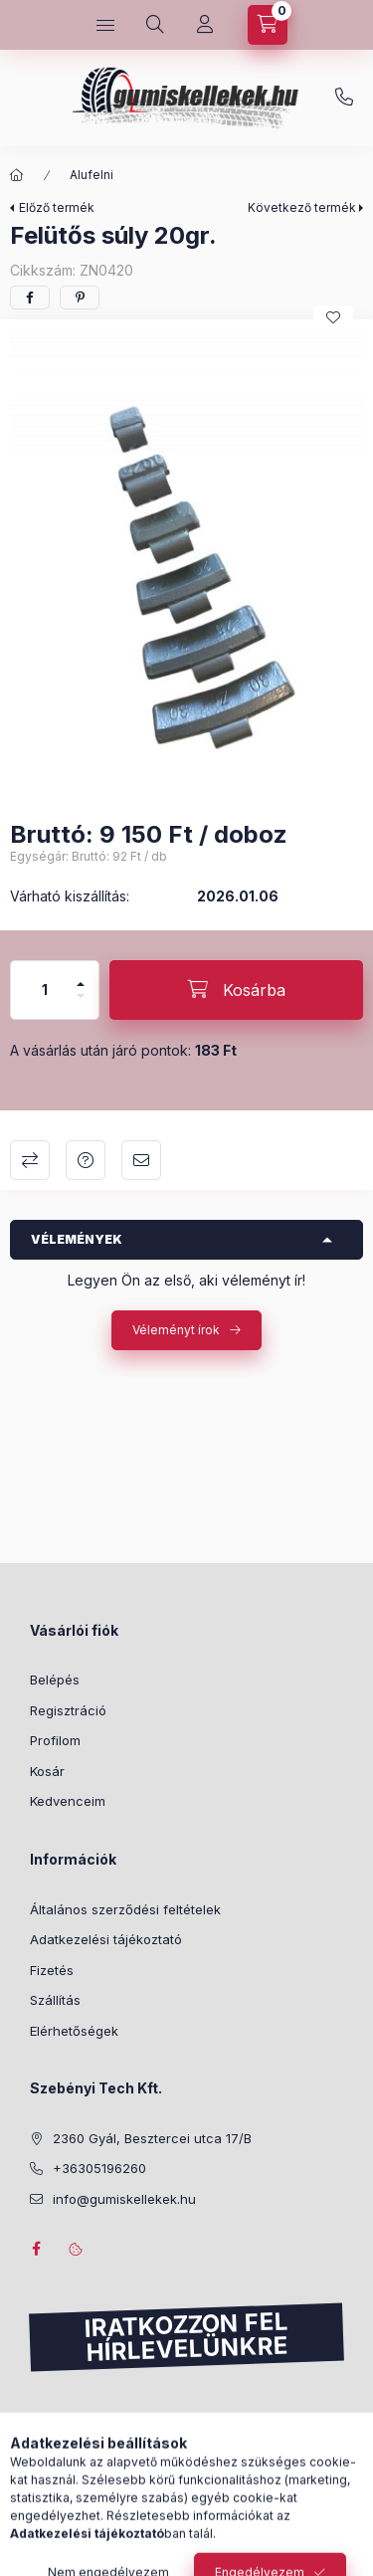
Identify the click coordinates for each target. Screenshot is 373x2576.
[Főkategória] (17, 175)
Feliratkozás (87, 2448)
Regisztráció (68, 1710)
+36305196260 (344, 97)
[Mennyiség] (45, 990)
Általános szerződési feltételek (125, 1909)
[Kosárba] (236, 990)
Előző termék (56, 207)
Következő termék (302, 207)
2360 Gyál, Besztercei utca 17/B (152, 2138)
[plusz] (81, 975)
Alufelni (91, 174)
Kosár (47, 1771)
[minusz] (81, 1004)
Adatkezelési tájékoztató (106, 1939)
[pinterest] (79, 297)
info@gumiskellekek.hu (124, 2199)
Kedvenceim (67, 1801)
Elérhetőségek (74, 2031)
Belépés (55, 1679)
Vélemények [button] (76, 1239)
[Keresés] (155, 25)
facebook (36, 2249)
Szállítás (55, 2000)
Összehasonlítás (30, 1160)
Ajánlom (141, 1160)
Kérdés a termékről (85, 1160)
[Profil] (205, 25)
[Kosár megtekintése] (267, 25)
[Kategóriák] (105, 25)
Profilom (55, 1740)
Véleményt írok (176, 1329)
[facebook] (30, 297)
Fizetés (52, 1970)
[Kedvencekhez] (333, 317)
